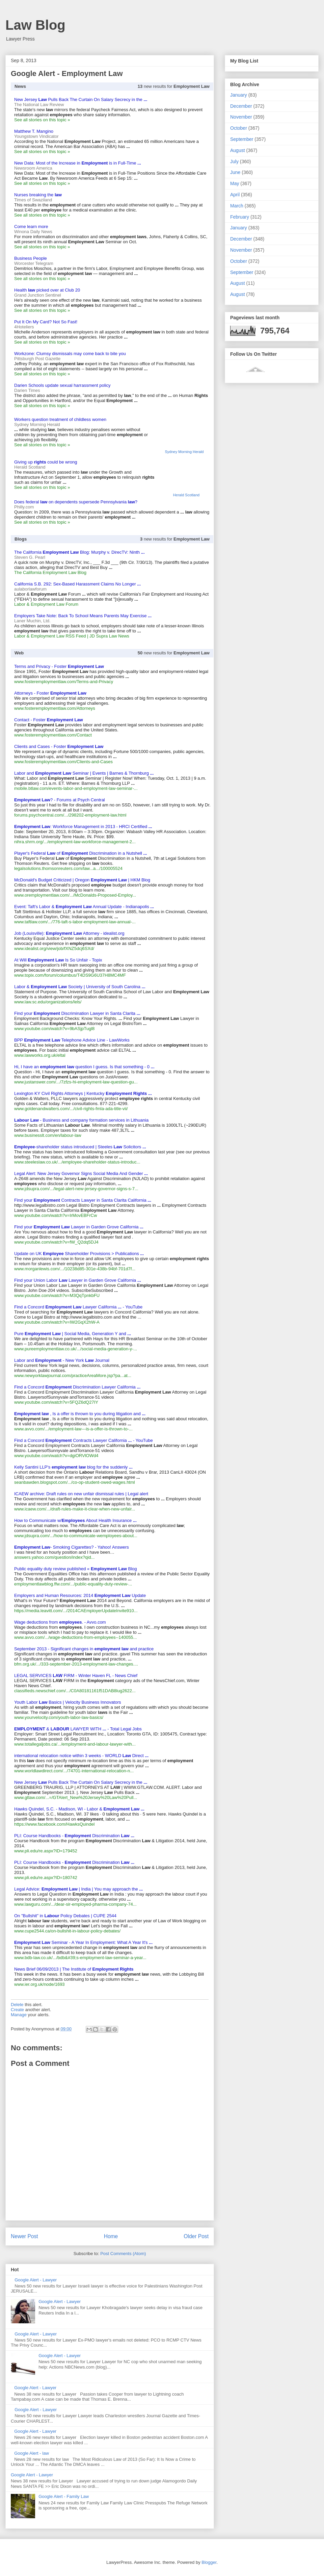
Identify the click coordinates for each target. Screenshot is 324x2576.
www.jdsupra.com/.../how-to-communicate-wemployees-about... (75, 1535)
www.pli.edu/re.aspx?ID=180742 (45, 1877)
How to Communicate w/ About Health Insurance (75, 1520)
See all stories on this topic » (42, 119)
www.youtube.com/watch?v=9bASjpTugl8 (54, 1028)
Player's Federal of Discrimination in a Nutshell (80, 853)
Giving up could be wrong (45, 462)
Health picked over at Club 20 (47, 290)
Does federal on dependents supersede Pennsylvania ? (75, 501)
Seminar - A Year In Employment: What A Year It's (83, 1942)
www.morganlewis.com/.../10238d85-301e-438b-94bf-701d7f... (74, 1268)
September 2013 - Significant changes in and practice (84, 1648)
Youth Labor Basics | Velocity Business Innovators (67, 1702)
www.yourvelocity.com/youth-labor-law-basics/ (58, 1717)
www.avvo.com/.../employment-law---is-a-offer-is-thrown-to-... (73, 1428)
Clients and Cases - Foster (58, 746)
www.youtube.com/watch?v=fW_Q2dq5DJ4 (56, 1242)
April (235, 194)
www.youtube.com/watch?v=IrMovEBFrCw (55, 1215)
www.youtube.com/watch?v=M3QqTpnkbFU (57, 1295)
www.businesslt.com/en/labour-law (47, 1135)
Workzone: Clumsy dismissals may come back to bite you (70, 353)
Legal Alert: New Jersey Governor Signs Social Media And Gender (81, 1173)
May (234, 183)
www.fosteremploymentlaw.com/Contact (53, 734)
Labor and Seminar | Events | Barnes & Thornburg (84, 773)
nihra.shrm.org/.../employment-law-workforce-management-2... (75, 841)
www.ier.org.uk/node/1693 (39, 1984)
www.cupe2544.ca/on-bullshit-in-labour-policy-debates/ (67, 1930)
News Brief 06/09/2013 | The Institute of (74, 1969)
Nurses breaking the (38, 194)
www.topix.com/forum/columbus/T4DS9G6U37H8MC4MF (70, 975)
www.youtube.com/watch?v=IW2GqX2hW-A (57, 1322)
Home (111, 2236)
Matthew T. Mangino (33, 131)
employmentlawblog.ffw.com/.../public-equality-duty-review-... (73, 1583)
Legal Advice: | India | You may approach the (78, 1889)
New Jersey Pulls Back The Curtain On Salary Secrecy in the (80, 99)
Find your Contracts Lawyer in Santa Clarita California (82, 1200)
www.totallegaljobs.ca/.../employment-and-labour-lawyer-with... (75, 1744)
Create (17, 2009)
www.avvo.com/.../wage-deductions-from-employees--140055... (75, 1637)
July (234, 161)
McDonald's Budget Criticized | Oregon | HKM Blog (82, 879)
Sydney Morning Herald (184, 452)
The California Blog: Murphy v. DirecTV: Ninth (79, 552)
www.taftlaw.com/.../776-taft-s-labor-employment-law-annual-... (75, 921)
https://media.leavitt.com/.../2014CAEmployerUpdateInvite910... (76, 1610)
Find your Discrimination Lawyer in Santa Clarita (77, 1013)
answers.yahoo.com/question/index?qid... (54, 1557)
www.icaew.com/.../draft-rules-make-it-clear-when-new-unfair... (74, 1508)
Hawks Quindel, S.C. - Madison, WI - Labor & (79, 1808)
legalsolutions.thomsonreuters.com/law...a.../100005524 (68, 868)
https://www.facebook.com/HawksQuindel (54, 1824)
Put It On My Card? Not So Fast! (45, 321)
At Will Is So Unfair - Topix (58, 959)
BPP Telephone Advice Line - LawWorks (72, 1040)
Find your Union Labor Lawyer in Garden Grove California (77, 1280)
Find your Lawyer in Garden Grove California (78, 1226)
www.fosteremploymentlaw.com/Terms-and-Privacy (63, 681)
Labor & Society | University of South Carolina (79, 986)
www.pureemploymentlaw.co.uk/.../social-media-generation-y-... (75, 1348)
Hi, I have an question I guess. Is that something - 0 (84, 1066)
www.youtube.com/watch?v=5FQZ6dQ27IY (56, 1402)
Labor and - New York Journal (61, 1360)
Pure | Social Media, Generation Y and (72, 1333)
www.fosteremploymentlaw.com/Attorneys (54, 708)
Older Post (196, 2236)
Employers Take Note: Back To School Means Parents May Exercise (83, 615)
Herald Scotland (186, 495)
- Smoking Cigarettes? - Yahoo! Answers (71, 1547)
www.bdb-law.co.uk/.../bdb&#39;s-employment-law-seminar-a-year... (80, 1957)
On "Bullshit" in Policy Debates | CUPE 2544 (65, 1915)
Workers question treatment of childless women (60, 419)
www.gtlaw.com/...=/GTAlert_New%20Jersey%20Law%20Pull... (75, 1797)
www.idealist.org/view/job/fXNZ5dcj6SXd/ (54, 948)
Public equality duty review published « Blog (75, 1568)
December (241, 106)
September (241, 139)
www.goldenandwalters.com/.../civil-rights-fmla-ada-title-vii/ (71, 1108)
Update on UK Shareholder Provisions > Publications (79, 1253)
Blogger (208, 2562)
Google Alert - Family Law (63, 2496)
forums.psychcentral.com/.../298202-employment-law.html (70, 815)
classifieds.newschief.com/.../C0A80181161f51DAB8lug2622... (75, 1690)
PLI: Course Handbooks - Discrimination (74, 1835)
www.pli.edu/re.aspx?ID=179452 (45, 1850)
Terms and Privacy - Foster (59, 666)
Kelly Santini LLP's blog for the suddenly (73, 1467)
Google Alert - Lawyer (36, 2279)
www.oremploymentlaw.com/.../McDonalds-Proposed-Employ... (75, 895)
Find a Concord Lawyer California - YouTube (78, 1306)
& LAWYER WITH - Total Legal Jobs (78, 1728)
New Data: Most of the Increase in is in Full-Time (77, 163)
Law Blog (35, 25)
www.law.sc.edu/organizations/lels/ (47, 1001)
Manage (19, 2014)
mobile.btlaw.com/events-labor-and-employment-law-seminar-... (76, 788)
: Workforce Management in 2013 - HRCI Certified (83, 826)
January (238, 95)
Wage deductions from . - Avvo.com (60, 1622)
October (238, 128)
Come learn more (31, 226)
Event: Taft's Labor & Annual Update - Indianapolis (84, 906)
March (236, 205)
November (241, 117)
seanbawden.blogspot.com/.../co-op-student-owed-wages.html (74, 1482)
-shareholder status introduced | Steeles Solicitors (80, 1146)
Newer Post (24, 2236)
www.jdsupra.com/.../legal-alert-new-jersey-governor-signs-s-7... (76, 1188)
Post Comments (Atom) (123, 2253)
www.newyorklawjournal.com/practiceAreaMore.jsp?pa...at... (72, 1375)
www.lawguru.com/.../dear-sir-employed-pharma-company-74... (75, 1904)
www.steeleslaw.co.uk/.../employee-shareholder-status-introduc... (77, 1162)
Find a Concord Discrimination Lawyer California (77, 1387)
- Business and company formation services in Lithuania (81, 1120)
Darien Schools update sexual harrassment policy (62, 385)
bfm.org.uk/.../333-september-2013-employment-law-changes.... (76, 1664)
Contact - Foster (48, 719)
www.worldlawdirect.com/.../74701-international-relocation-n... (74, 1770)
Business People (30, 258)
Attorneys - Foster (50, 693)
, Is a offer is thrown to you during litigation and (79, 1413)
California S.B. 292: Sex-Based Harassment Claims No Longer (77, 583)
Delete (17, 2004)
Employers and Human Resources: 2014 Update (80, 1595)
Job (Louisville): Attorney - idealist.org (69, 933)
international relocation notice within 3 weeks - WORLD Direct (81, 1755)
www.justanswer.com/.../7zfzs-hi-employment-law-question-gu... (76, 1081)
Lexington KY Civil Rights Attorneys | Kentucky (83, 1093)
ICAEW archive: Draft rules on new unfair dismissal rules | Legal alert (81, 1493)
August (237, 150)
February (239, 217)
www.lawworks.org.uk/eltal (39, 1055)
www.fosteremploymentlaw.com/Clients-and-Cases (63, 761)
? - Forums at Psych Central (59, 799)
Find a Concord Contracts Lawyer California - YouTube (83, 1440)
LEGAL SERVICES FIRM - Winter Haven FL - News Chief (75, 1675)
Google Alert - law (31, 2453)
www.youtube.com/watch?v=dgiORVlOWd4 (56, 1455)
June (235, 172)
